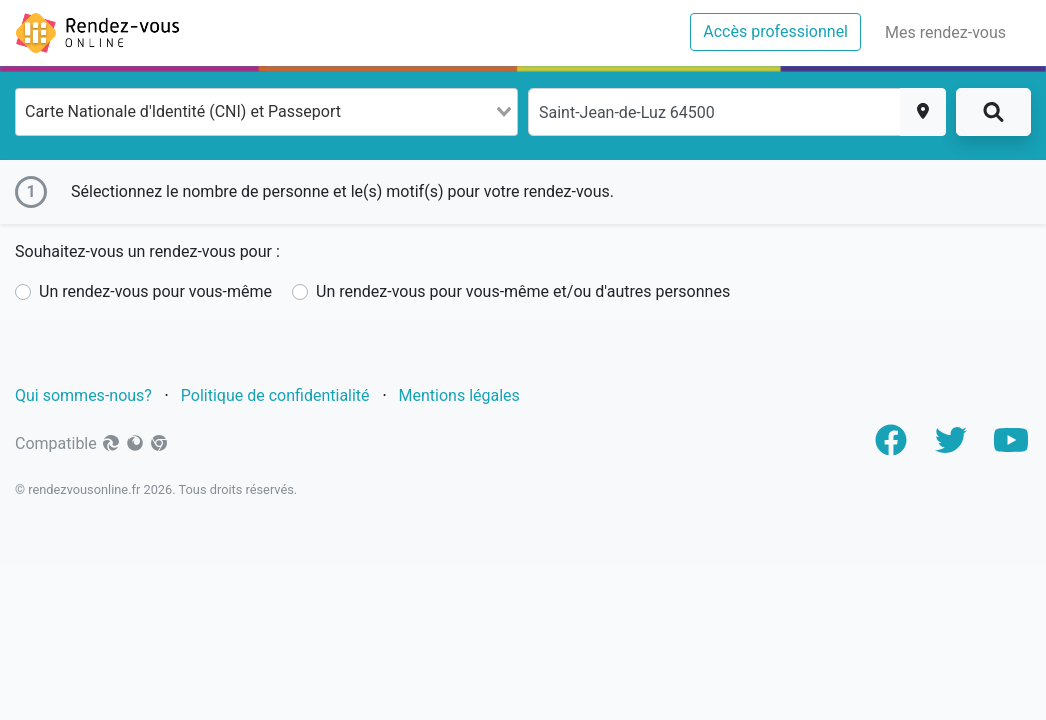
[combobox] (266, 112)
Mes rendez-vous (949, 31)
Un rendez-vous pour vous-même (155, 291)
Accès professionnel (782, 30)
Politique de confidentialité (275, 395)
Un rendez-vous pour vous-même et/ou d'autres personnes (523, 291)
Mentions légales (461, 395)
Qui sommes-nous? (83, 395)
